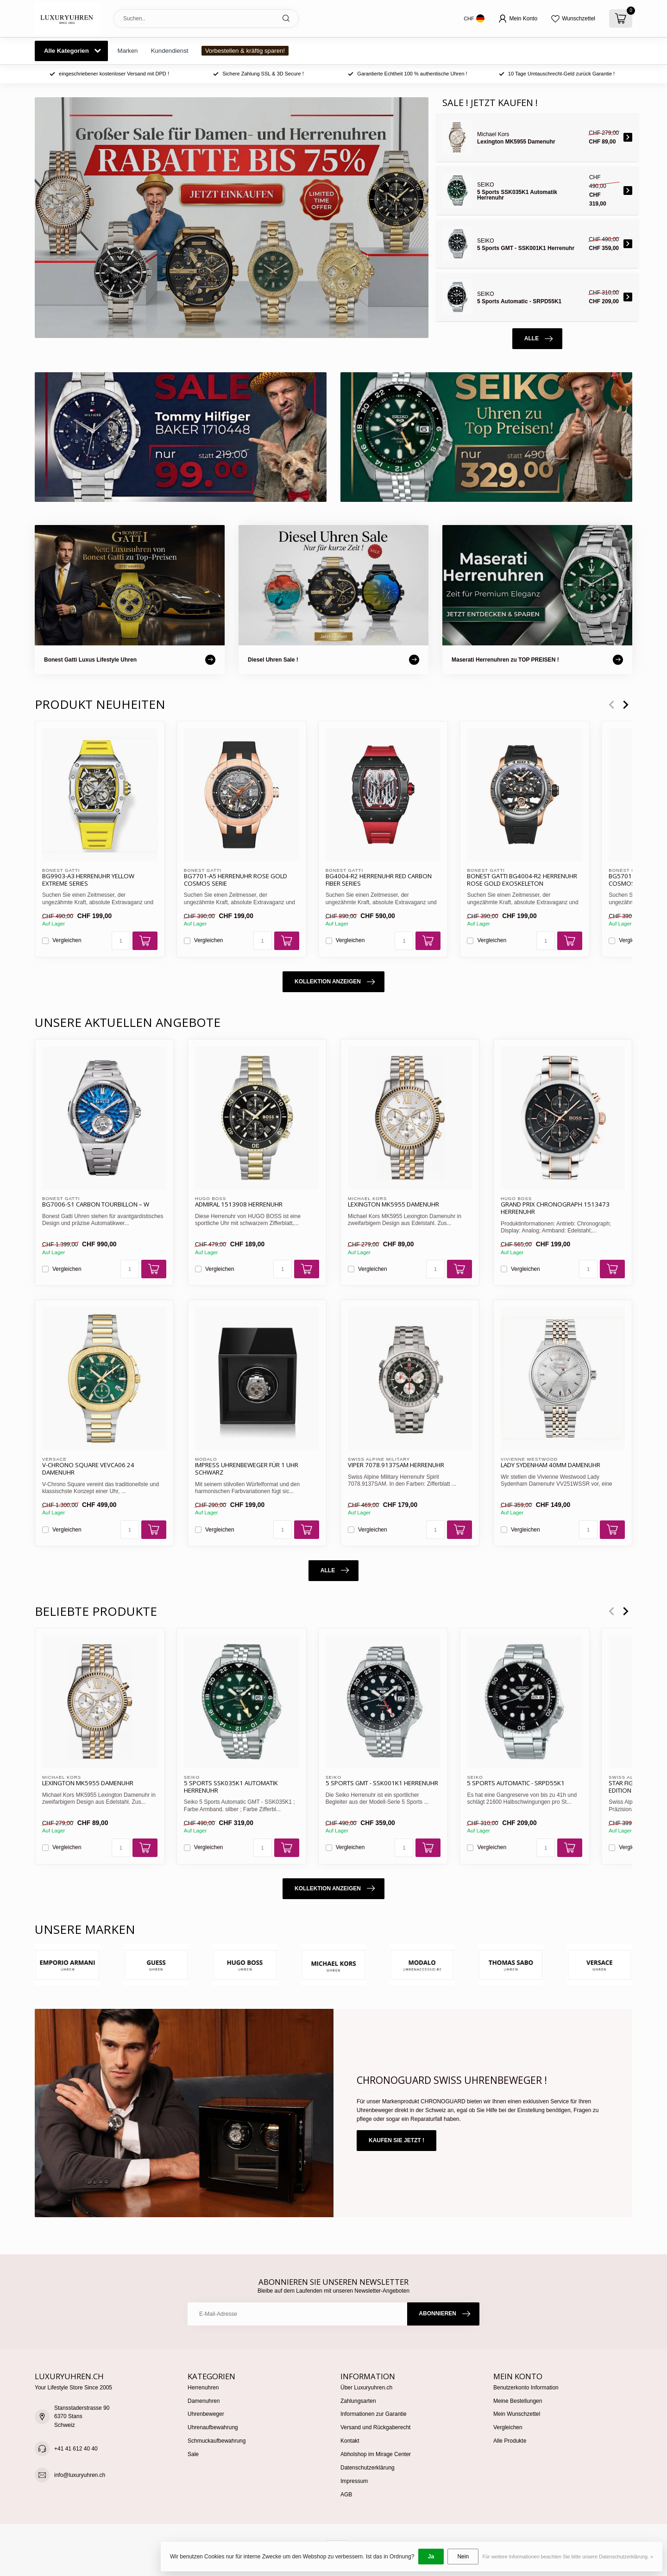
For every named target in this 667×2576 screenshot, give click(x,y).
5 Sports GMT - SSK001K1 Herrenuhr (382, 1783)
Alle (538, 339)
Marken (127, 50)
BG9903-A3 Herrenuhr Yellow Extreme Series (88, 880)
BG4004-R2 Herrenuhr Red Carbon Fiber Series (379, 880)
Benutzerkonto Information (526, 2387)
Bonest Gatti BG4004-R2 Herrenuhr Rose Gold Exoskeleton (522, 880)
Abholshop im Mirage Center (375, 2454)
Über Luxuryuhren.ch (366, 2387)
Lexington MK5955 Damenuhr (393, 1204)
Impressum (354, 2481)
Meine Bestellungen (517, 2401)
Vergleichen (67, 941)
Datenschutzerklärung (367, 2467)
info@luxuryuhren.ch (79, 2475)
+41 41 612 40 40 (76, 2448)
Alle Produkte (509, 2441)
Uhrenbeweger (206, 2414)
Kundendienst (170, 50)
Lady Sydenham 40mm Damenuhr (550, 1465)
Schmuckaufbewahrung (216, 2441)
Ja (431, 2556)
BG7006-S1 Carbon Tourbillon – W (95, 1204)
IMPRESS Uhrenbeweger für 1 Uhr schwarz (246, 1469)
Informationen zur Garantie (373, 2414)
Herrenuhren (203, 2387)
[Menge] (121, 941)
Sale (193, 2454)
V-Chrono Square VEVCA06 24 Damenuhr (88, 1469)
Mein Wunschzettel (516, 2414)
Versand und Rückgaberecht (375, 2427)
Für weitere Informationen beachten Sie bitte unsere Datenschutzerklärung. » (567, 2556)
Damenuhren (204, 2401)
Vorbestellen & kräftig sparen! (245, 50)
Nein (463, 2556)
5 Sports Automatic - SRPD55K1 (516, 1783)
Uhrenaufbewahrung (213, 2427)
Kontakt (349, 2441)
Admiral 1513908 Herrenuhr (239, 1204)
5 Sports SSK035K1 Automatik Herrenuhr (231, 1787)
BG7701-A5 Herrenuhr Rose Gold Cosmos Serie (235, 880)
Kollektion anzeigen (335, 982)
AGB (346, 2494)
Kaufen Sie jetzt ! (396, 2140)
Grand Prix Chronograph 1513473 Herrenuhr (555, 1208)
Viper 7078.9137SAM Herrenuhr (396, 1465)
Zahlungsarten (358, 2401)
